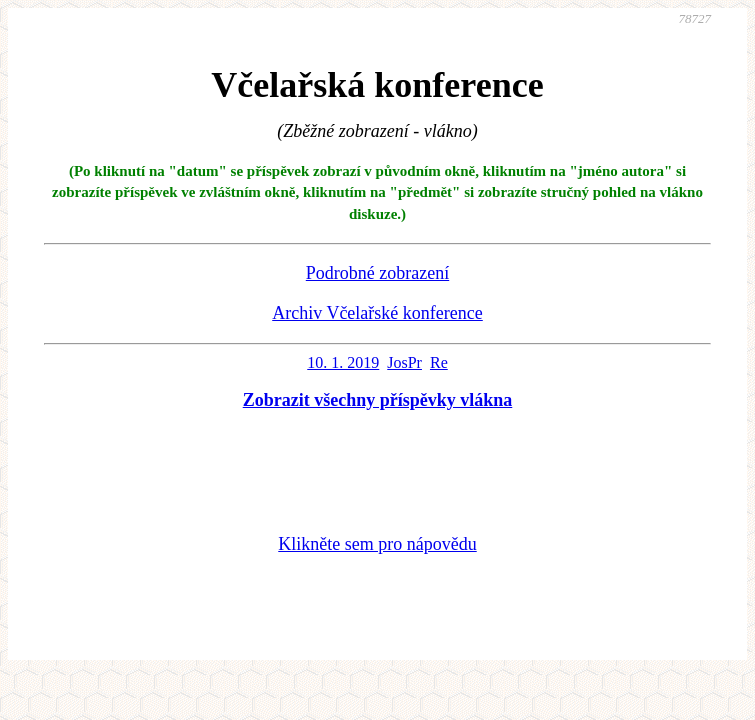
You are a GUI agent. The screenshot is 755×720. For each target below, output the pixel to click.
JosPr (404, 362)
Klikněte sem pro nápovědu (377, 544)
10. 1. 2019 (343, 362)
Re (439, 362)
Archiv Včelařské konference (377, 313)
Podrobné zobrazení (377, 273)
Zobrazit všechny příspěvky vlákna (378, 400)
